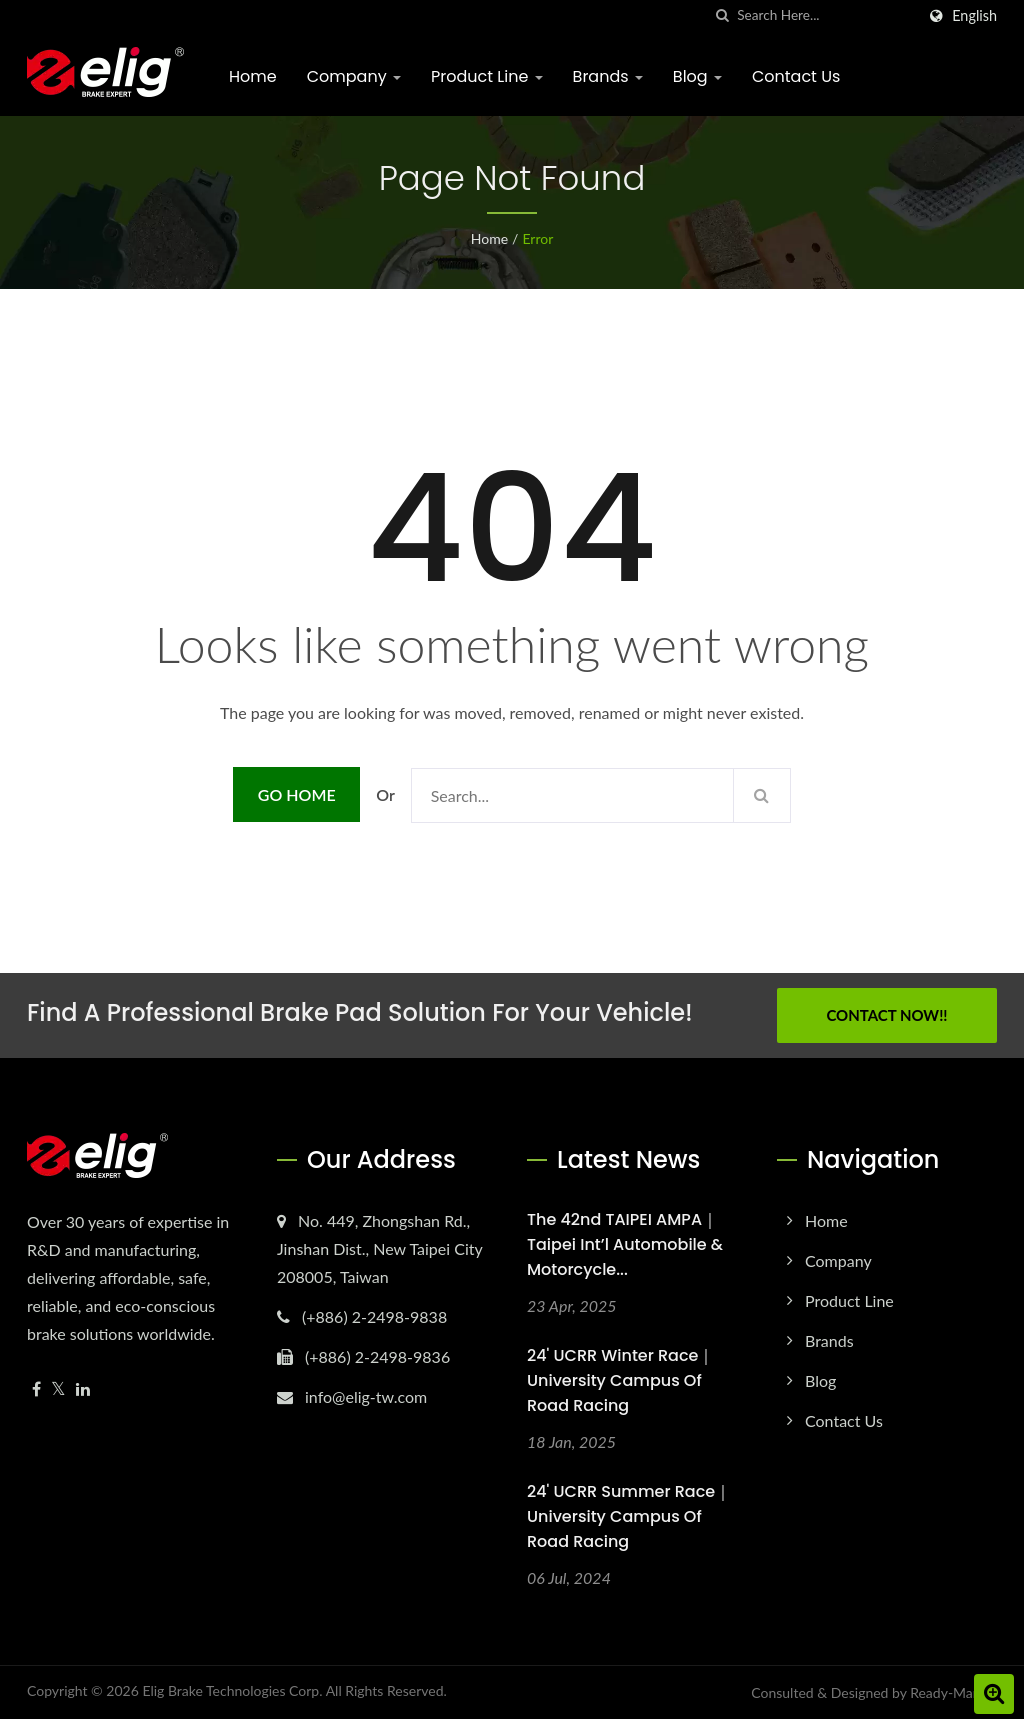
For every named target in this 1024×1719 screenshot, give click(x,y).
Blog (697, 76)
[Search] (826, 15)
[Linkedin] (83, 1389)
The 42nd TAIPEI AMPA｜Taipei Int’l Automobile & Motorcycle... (625, 1244)
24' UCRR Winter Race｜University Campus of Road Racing (620, 1380)
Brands (608, 76)
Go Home (297, 794)
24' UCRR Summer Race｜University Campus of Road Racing (629, 1516)
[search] (722, 15)
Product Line (487, 76)
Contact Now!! (886, 1015)
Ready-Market (953, 1692)
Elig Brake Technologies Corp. (232, 1690)
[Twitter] (58, 1389)
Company (354, 76)
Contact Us (796, 76)
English (974, 16)
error (537, 238)
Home (253, 76)
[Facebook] (36, 1389)
